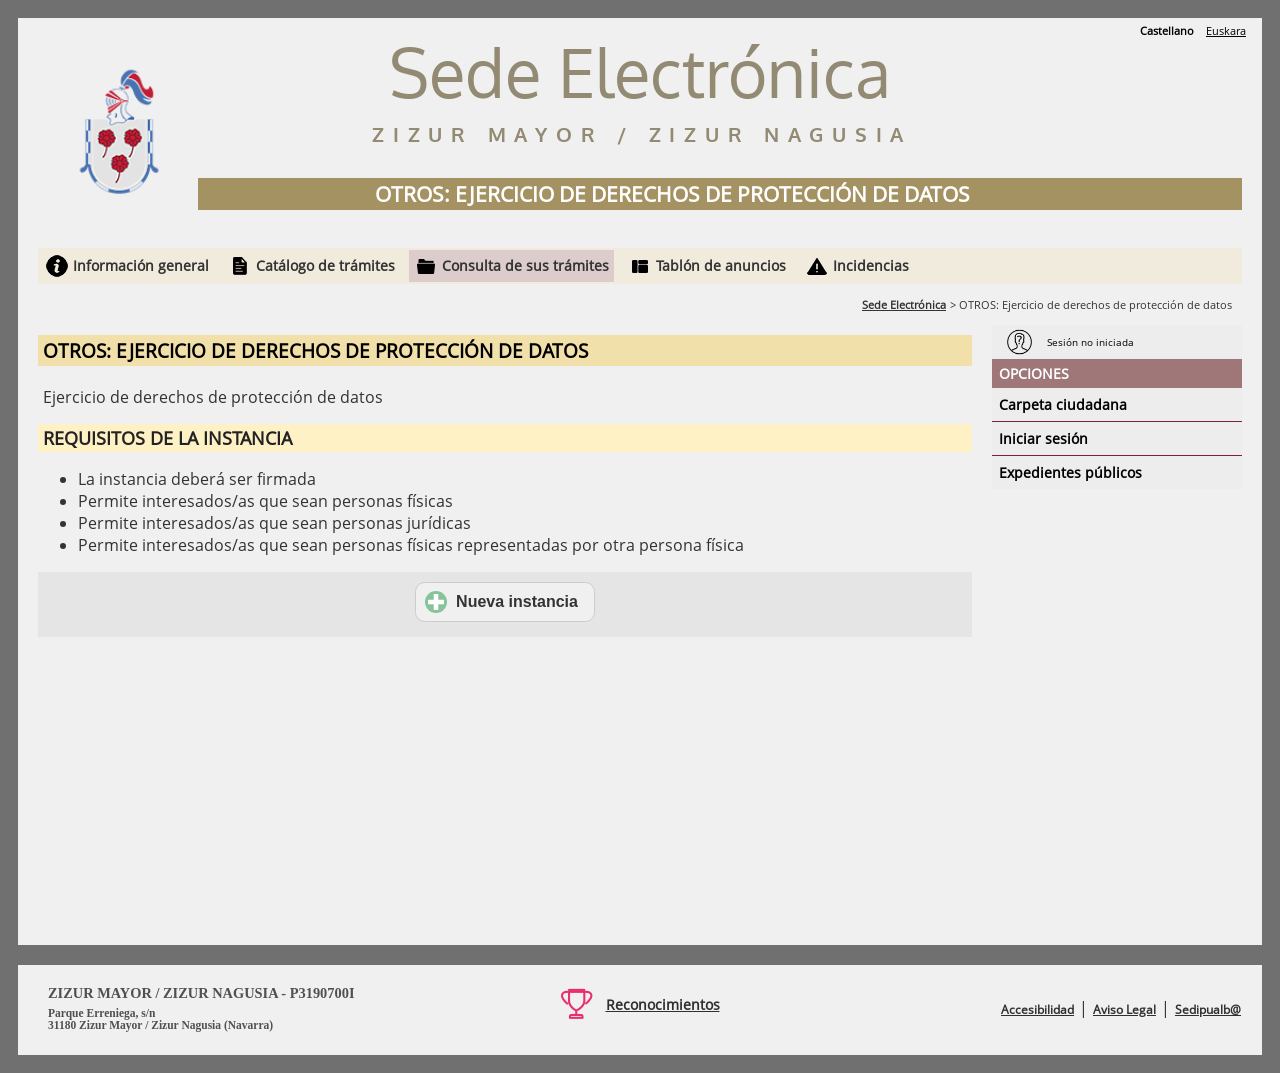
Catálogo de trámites (325, 265)
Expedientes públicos (1070, 472)
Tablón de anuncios (721, 265)
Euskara (1226, 30)
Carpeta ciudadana (1063, 404)
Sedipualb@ (1208, 1009)
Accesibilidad (1037, 1009)
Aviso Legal (1124, 1009)
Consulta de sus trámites (525, 265)
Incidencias (871, 265)
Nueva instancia (501, 602)
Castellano (1167, 30)
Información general (141, 265)
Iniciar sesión (1043, 438)
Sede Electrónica (904, 304)
